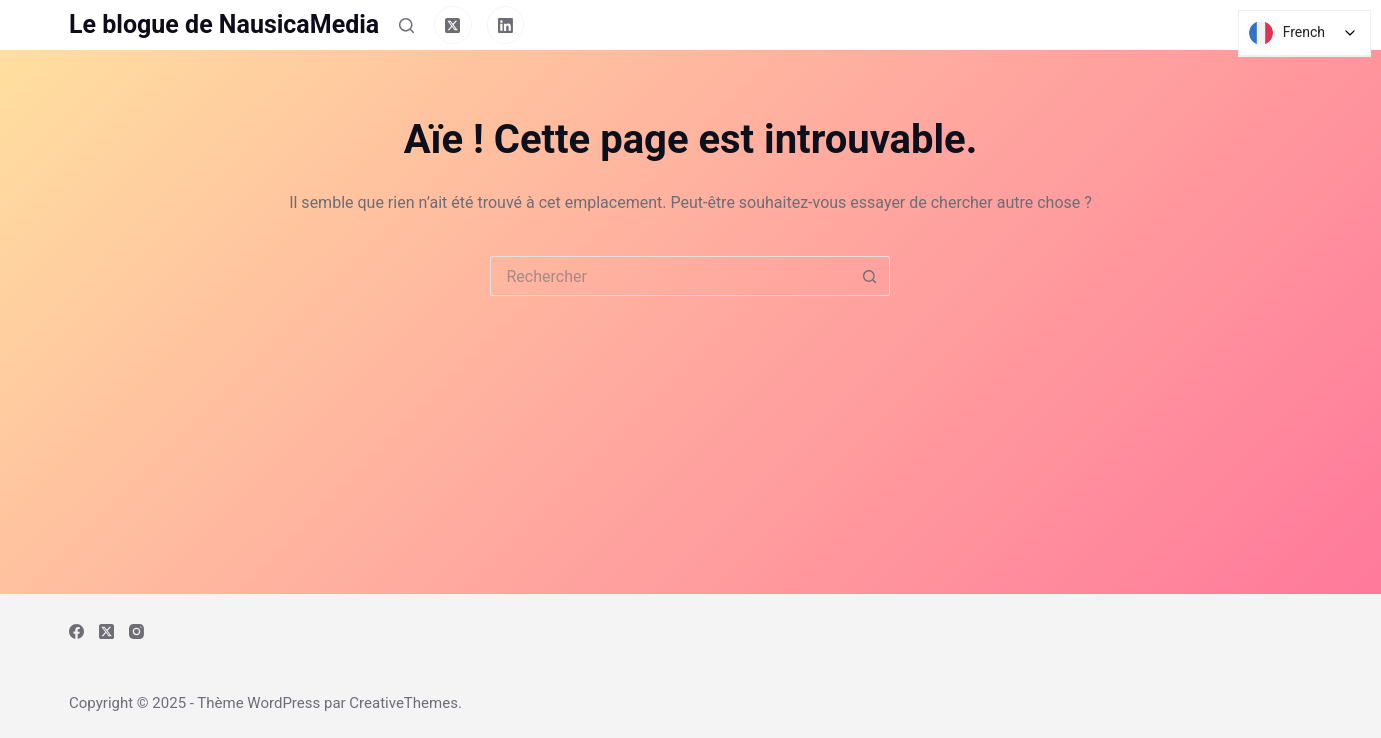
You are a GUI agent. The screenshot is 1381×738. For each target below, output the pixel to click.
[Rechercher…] (670, 276)
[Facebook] (76, 631)
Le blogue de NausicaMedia (224, 24)
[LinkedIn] (506, 25)
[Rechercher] (406, 25)
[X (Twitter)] (453, 25)
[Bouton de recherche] (870, 276)
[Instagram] (136, 631)
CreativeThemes (403, 703)
